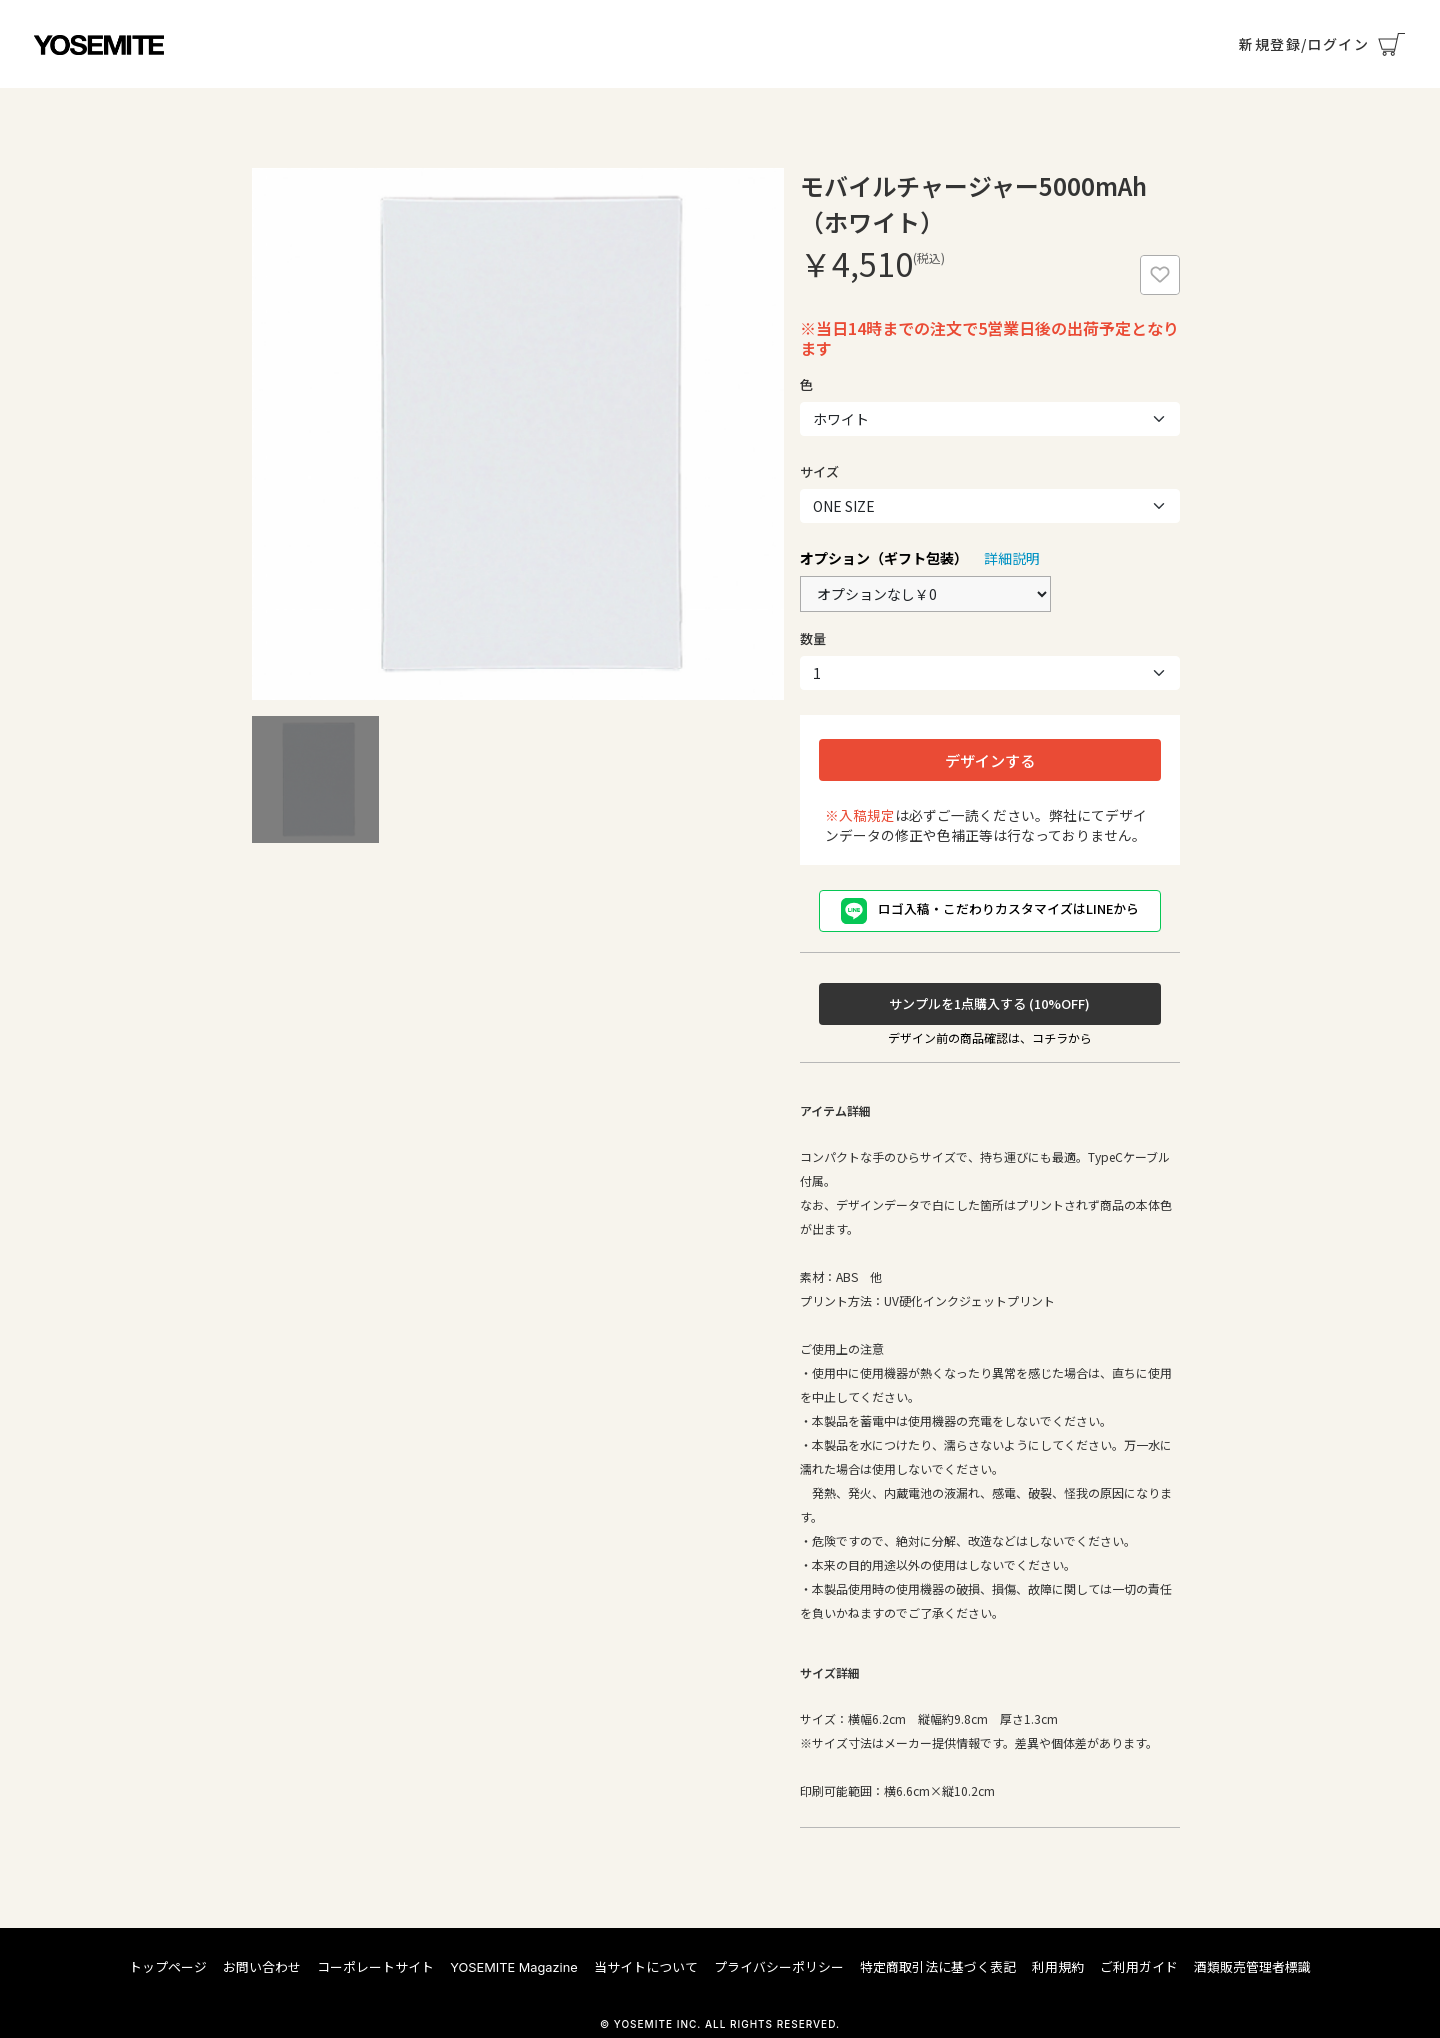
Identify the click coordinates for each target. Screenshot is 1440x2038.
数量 (813, 638)
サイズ (819, 471)
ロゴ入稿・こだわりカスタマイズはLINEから (990, 911)
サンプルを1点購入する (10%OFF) (989, 1003)
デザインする (990, 760)
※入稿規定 (860, 815)
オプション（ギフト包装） (884, 558)
